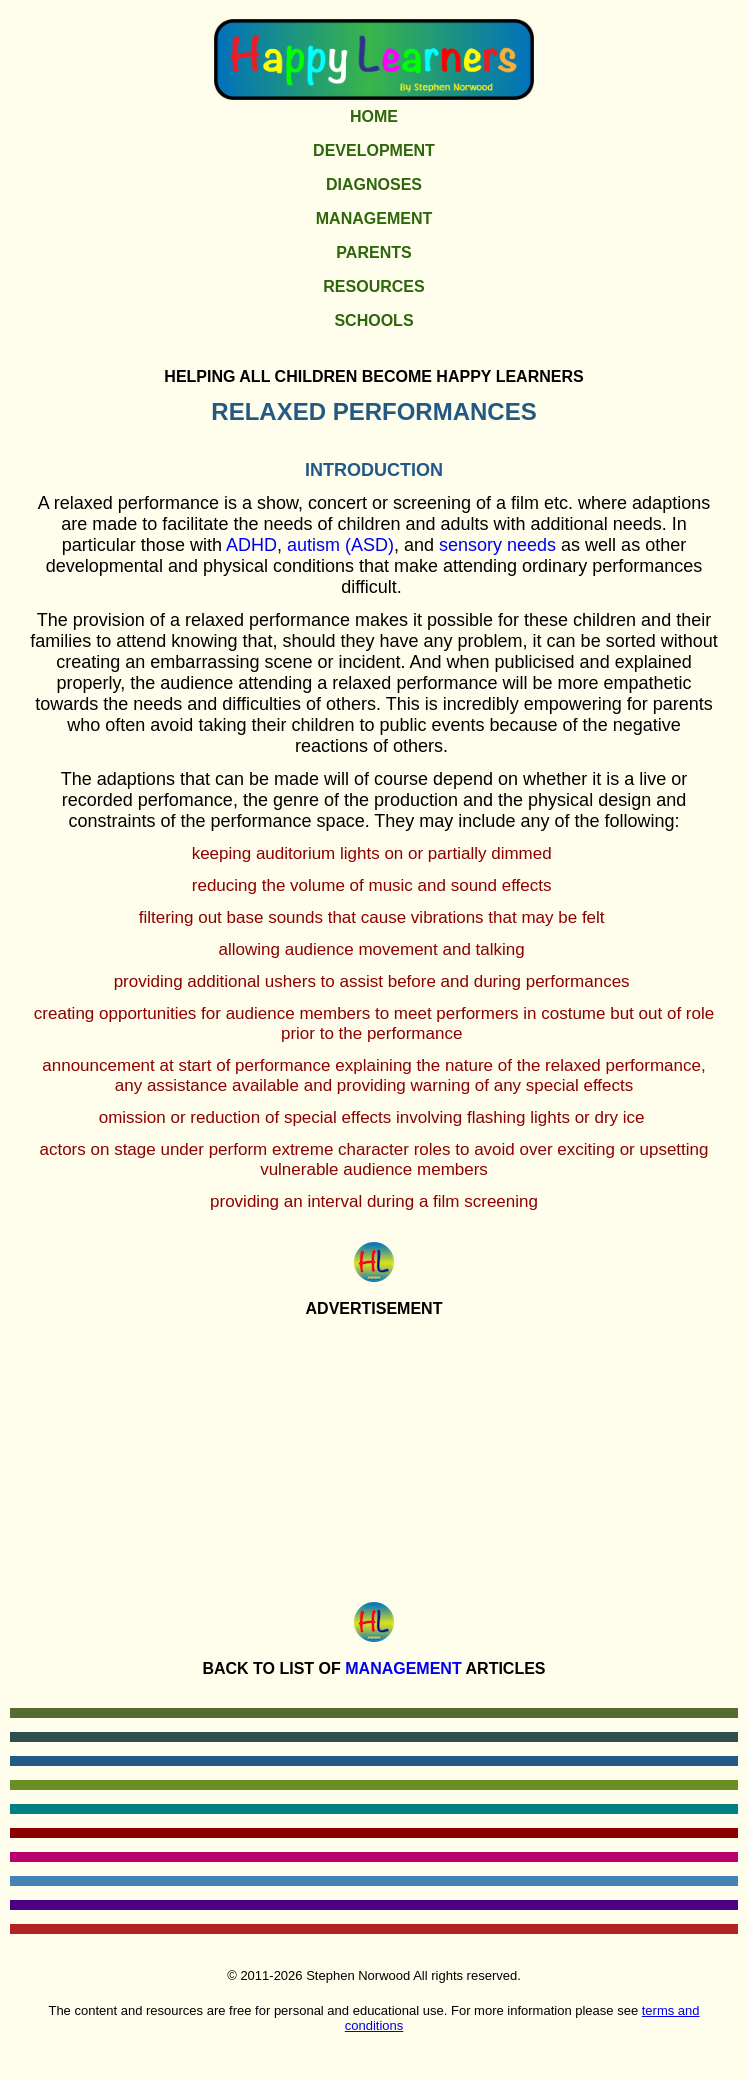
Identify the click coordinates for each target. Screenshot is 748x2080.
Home (374, 116)
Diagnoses (374, 184)
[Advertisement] (374, 1455)
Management (374, 218)
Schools (373, 320)
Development (374, 150)
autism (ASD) (340, 545)
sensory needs (497, 545)
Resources (373, 286)
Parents (373, 252)
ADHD (251, 545)
